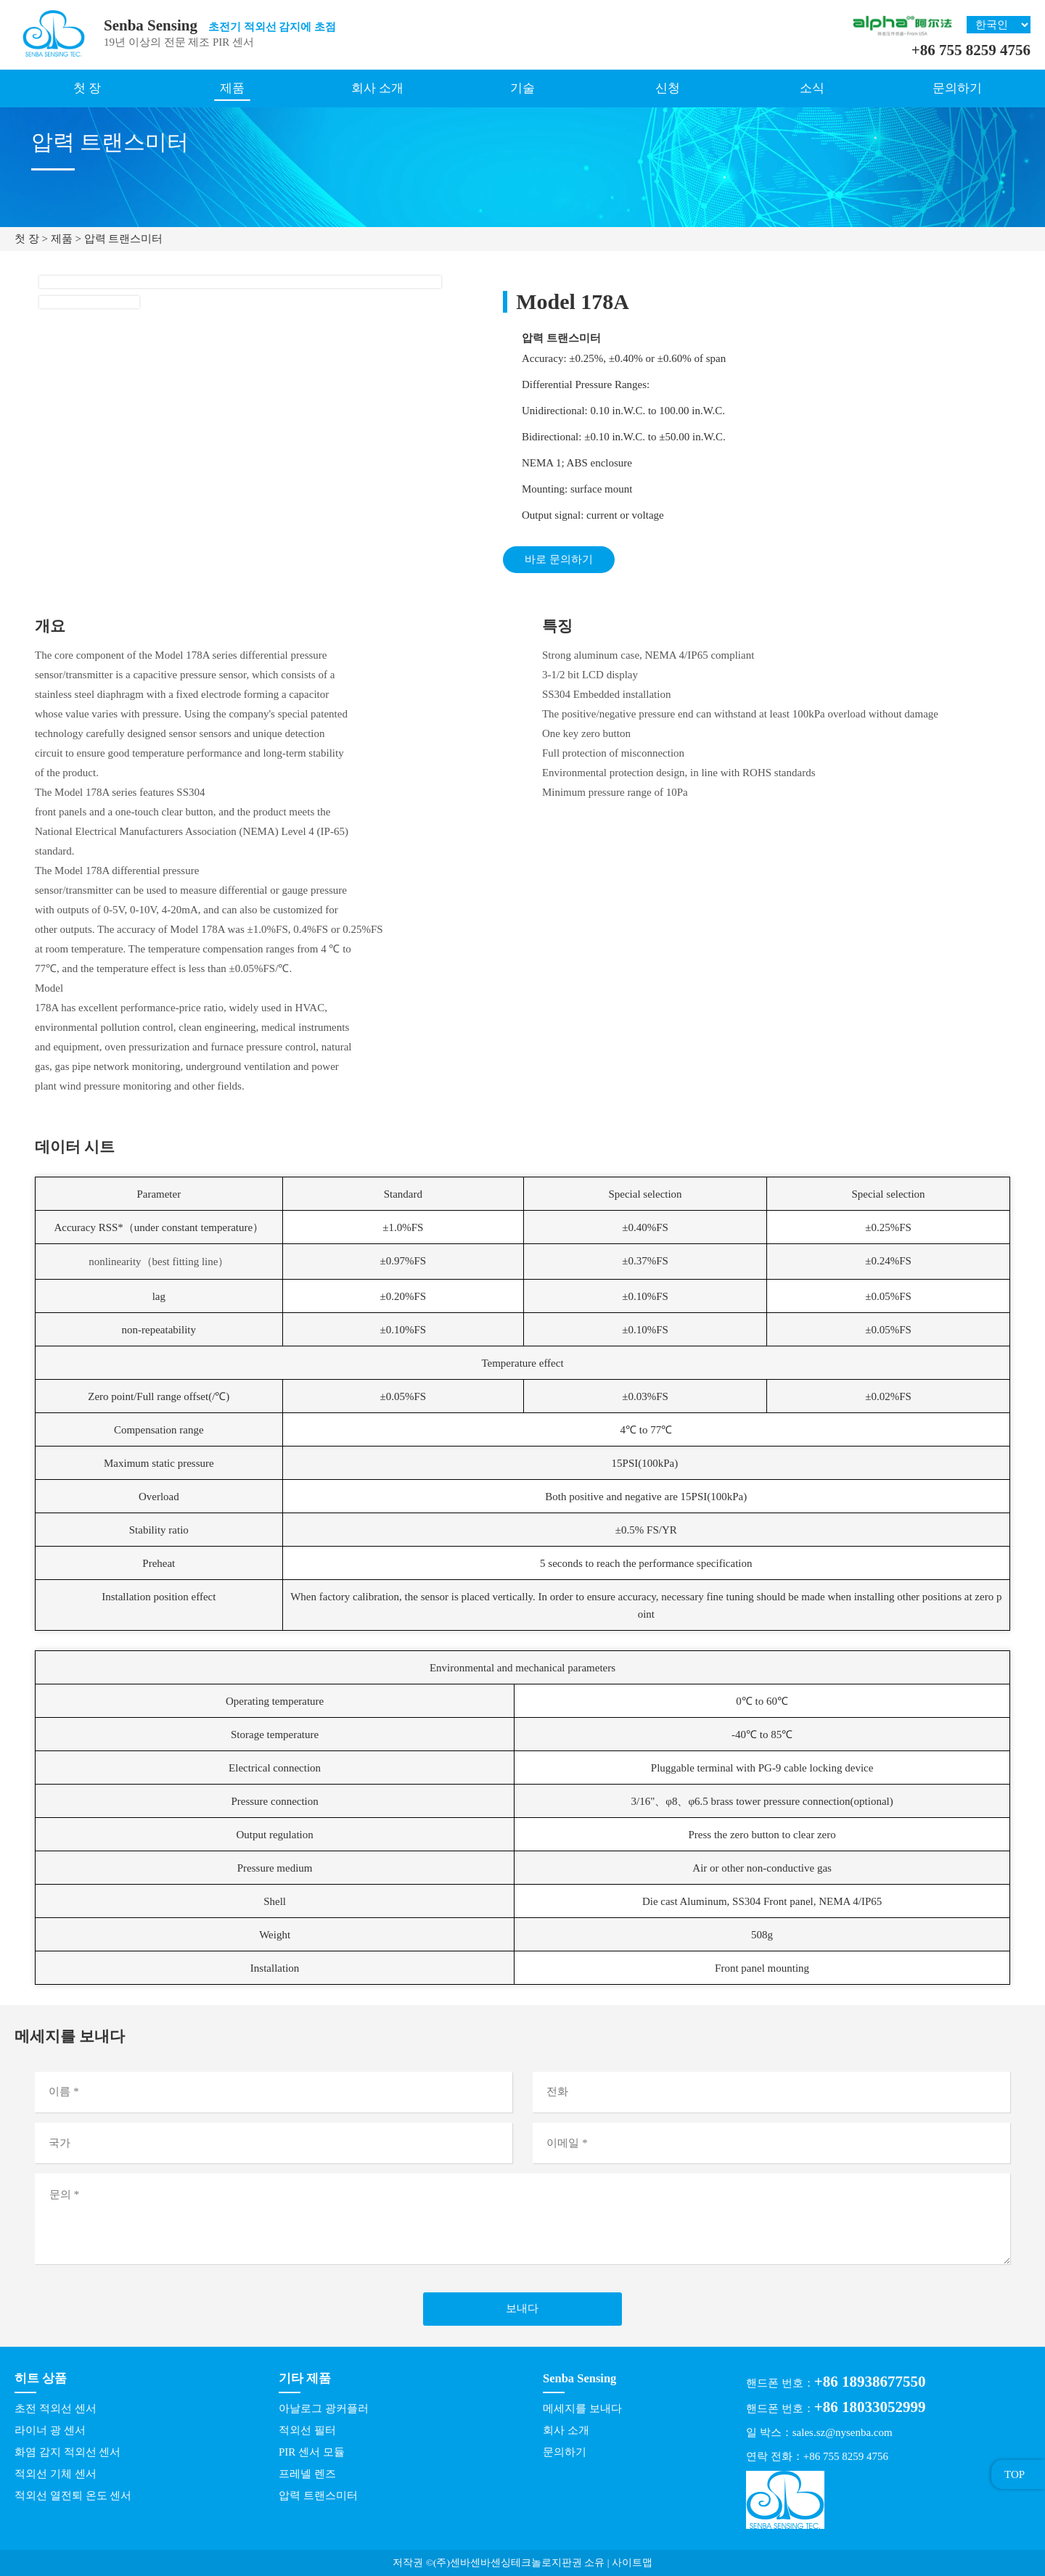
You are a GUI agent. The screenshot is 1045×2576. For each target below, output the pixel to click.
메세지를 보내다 (582, 2408)
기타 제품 (305, 2378)
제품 (232, 88)
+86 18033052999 (870, 2407)
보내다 (522, 2308)
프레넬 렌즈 (307, 2474)
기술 (522, 88)
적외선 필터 (307, 2430)
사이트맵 (632, 2562)
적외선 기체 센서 (56, 2474)
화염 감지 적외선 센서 (67, 2452)
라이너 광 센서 (50, 2430)
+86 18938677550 (870, 2381)
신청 (667, 88)
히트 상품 (41, 2378)
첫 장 (87, 88)
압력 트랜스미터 (123, 238)
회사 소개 (377, 88)
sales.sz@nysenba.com (842, 2432)
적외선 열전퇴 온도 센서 (73, 2495)
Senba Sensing (579, 2378)
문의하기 (957, 88)
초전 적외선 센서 (56, 2408)
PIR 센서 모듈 (312, 2452)
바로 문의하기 (559, 559)
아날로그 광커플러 (324, 2408)
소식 (812, 88)
